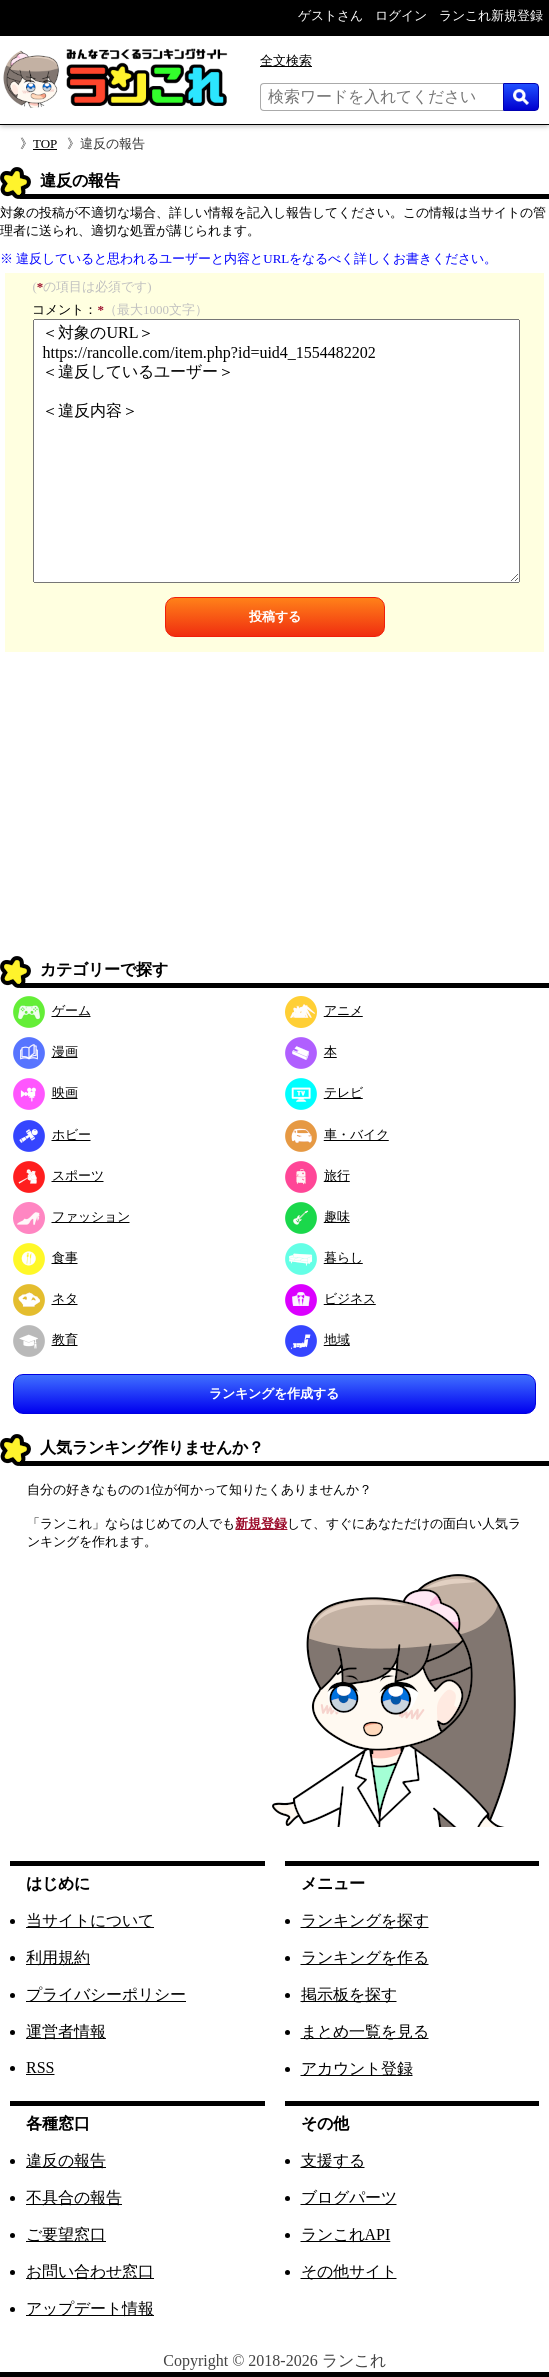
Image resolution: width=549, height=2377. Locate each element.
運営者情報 (66, 2031)
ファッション (71, 1216)
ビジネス (330, 1298)
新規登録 (261, 1523)
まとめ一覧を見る (365, 2031)
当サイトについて (90, 1920)
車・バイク (337, 1134)
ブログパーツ (349, 2197)
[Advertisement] (274, 812)
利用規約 (58, 1957)
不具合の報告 (74, 2197)
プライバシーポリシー (106, 1994)
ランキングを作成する (274, 1393)
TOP (45, 143)
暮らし (324, 1257)
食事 (45, 1257)
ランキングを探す (365, 1920)
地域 (317, 1339)
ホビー (52, 1134)
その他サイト (349, 2271)
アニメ (324, 1010)
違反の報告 (66, 2160)
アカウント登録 (357, 2068)
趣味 (317, 1216)
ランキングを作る (365, 1957)
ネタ (45, 1298)
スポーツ (58, 1175)
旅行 (317, 1175)
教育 (45, 1339)
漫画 (45, 1051)
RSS (40, 2067)
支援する (333, 2160)
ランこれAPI (346, 2234)
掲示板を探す (349, 1994)
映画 (45, 1092)
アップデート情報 (90, 2308)
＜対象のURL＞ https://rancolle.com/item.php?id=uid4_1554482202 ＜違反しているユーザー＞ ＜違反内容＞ (276, 451)
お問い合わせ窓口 (90, 2271)
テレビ (324, 1092)
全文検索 (286, 60)
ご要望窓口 (66, 2234)
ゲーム (52, 1010)
